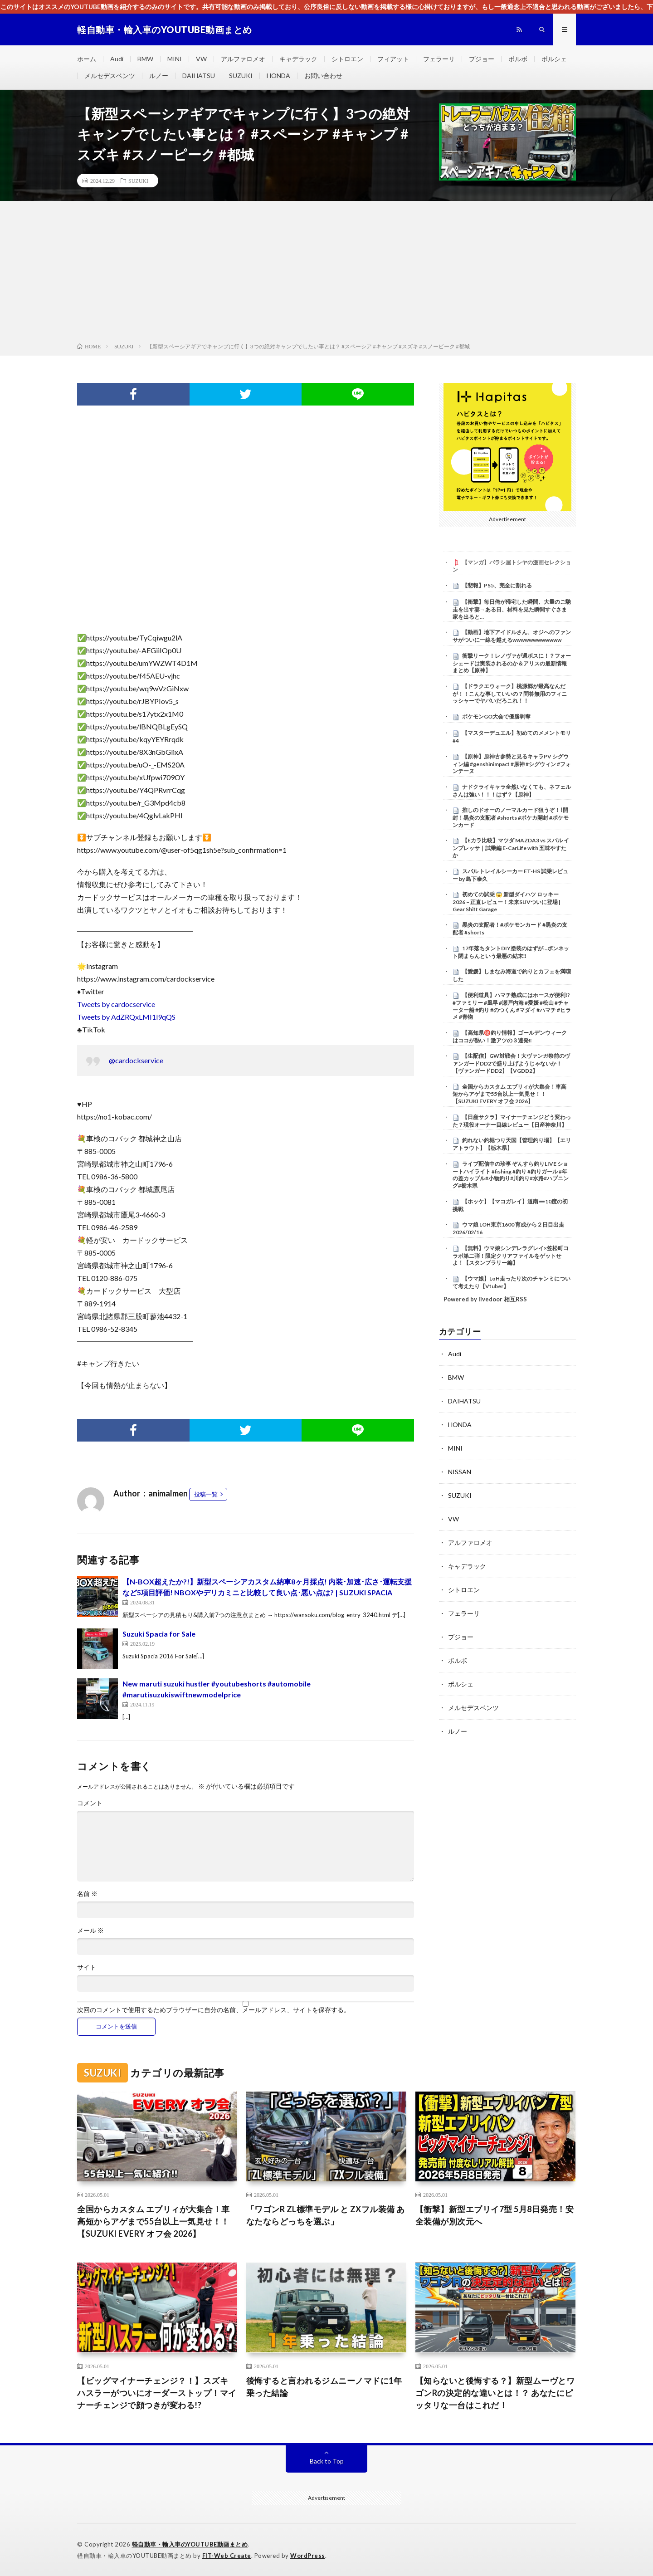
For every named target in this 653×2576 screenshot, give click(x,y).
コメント (89, 1803)
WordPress (307, 2555)
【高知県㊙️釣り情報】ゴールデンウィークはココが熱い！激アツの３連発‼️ (510, 1036)
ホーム (86, 59)
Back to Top (327, 2461)
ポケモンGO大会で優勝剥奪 (496, 716)
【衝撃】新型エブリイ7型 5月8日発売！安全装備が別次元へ (494, 2215)
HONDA (278, 75)
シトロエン (347, 59)
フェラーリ (439, 59)
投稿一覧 (206, 1494)
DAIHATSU (198, 75)
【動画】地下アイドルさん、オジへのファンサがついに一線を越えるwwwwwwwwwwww (512, 636)
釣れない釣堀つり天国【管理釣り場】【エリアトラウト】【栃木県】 (512, 1144)
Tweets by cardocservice (116, 1004)
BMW (145, 59)
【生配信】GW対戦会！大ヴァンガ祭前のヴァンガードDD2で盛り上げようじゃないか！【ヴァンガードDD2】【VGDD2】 (511, 1063)
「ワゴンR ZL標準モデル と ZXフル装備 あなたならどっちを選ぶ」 (325, 2215)
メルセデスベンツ (109, 75)
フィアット (393, 59)
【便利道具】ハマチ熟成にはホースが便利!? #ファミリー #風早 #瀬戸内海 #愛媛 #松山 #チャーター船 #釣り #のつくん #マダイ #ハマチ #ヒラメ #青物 (512, 1006)
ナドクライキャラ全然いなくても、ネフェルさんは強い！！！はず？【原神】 (512, 790)
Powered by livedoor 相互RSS (485, 1299)
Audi (116, 59)
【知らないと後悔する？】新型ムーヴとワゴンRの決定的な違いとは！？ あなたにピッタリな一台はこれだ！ (495, 2393)
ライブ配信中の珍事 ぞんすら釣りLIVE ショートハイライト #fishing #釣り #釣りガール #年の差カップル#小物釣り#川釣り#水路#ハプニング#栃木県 (511, 1174)
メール (90, 1930)
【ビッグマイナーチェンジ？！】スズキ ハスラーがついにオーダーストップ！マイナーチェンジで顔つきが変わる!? (157, 2393)
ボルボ (517, 59)
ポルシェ (554, 59)
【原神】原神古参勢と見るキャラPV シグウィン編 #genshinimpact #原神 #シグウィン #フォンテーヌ (512, 764)
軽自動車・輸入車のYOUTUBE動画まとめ (190, 2544)
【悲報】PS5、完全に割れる (497, 585)
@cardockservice (136, 1060)
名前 (87, 1894)
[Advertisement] (326, 273)
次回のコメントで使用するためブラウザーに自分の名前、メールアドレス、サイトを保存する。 (213, 2010)
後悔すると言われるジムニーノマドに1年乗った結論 (324, 2387)
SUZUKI (241, 75)
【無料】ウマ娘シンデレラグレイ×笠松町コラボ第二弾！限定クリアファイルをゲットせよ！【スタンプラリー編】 (511, 1255)
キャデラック (298, 59)
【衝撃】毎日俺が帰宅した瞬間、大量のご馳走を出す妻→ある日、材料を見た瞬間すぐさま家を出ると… (512, 609)
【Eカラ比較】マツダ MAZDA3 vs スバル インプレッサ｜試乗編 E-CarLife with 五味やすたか (511, 848)
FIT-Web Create (226, 2555)
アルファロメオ (243, 59)
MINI (174, 59)
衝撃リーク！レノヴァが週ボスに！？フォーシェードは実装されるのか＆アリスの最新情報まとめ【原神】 (512, 663)
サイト (86, 1967)
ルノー (158, 75)
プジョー (481, 59)
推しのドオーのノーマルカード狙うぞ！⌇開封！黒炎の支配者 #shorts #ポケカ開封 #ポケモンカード (511, 817)
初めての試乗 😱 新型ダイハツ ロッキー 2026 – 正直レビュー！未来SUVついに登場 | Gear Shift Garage (506, 902)
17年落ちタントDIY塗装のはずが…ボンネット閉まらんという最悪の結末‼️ (511, 952)
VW (201, 59)
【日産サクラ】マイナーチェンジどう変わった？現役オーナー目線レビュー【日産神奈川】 (512, 1121)
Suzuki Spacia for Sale (158, 1633)
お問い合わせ (323, 75)
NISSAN (459, 1472)
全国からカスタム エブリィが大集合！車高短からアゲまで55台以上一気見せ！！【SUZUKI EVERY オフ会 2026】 (509, 1094)
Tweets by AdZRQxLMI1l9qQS (126, 1016)
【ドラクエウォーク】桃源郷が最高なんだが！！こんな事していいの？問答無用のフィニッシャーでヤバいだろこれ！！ (510, 693)
